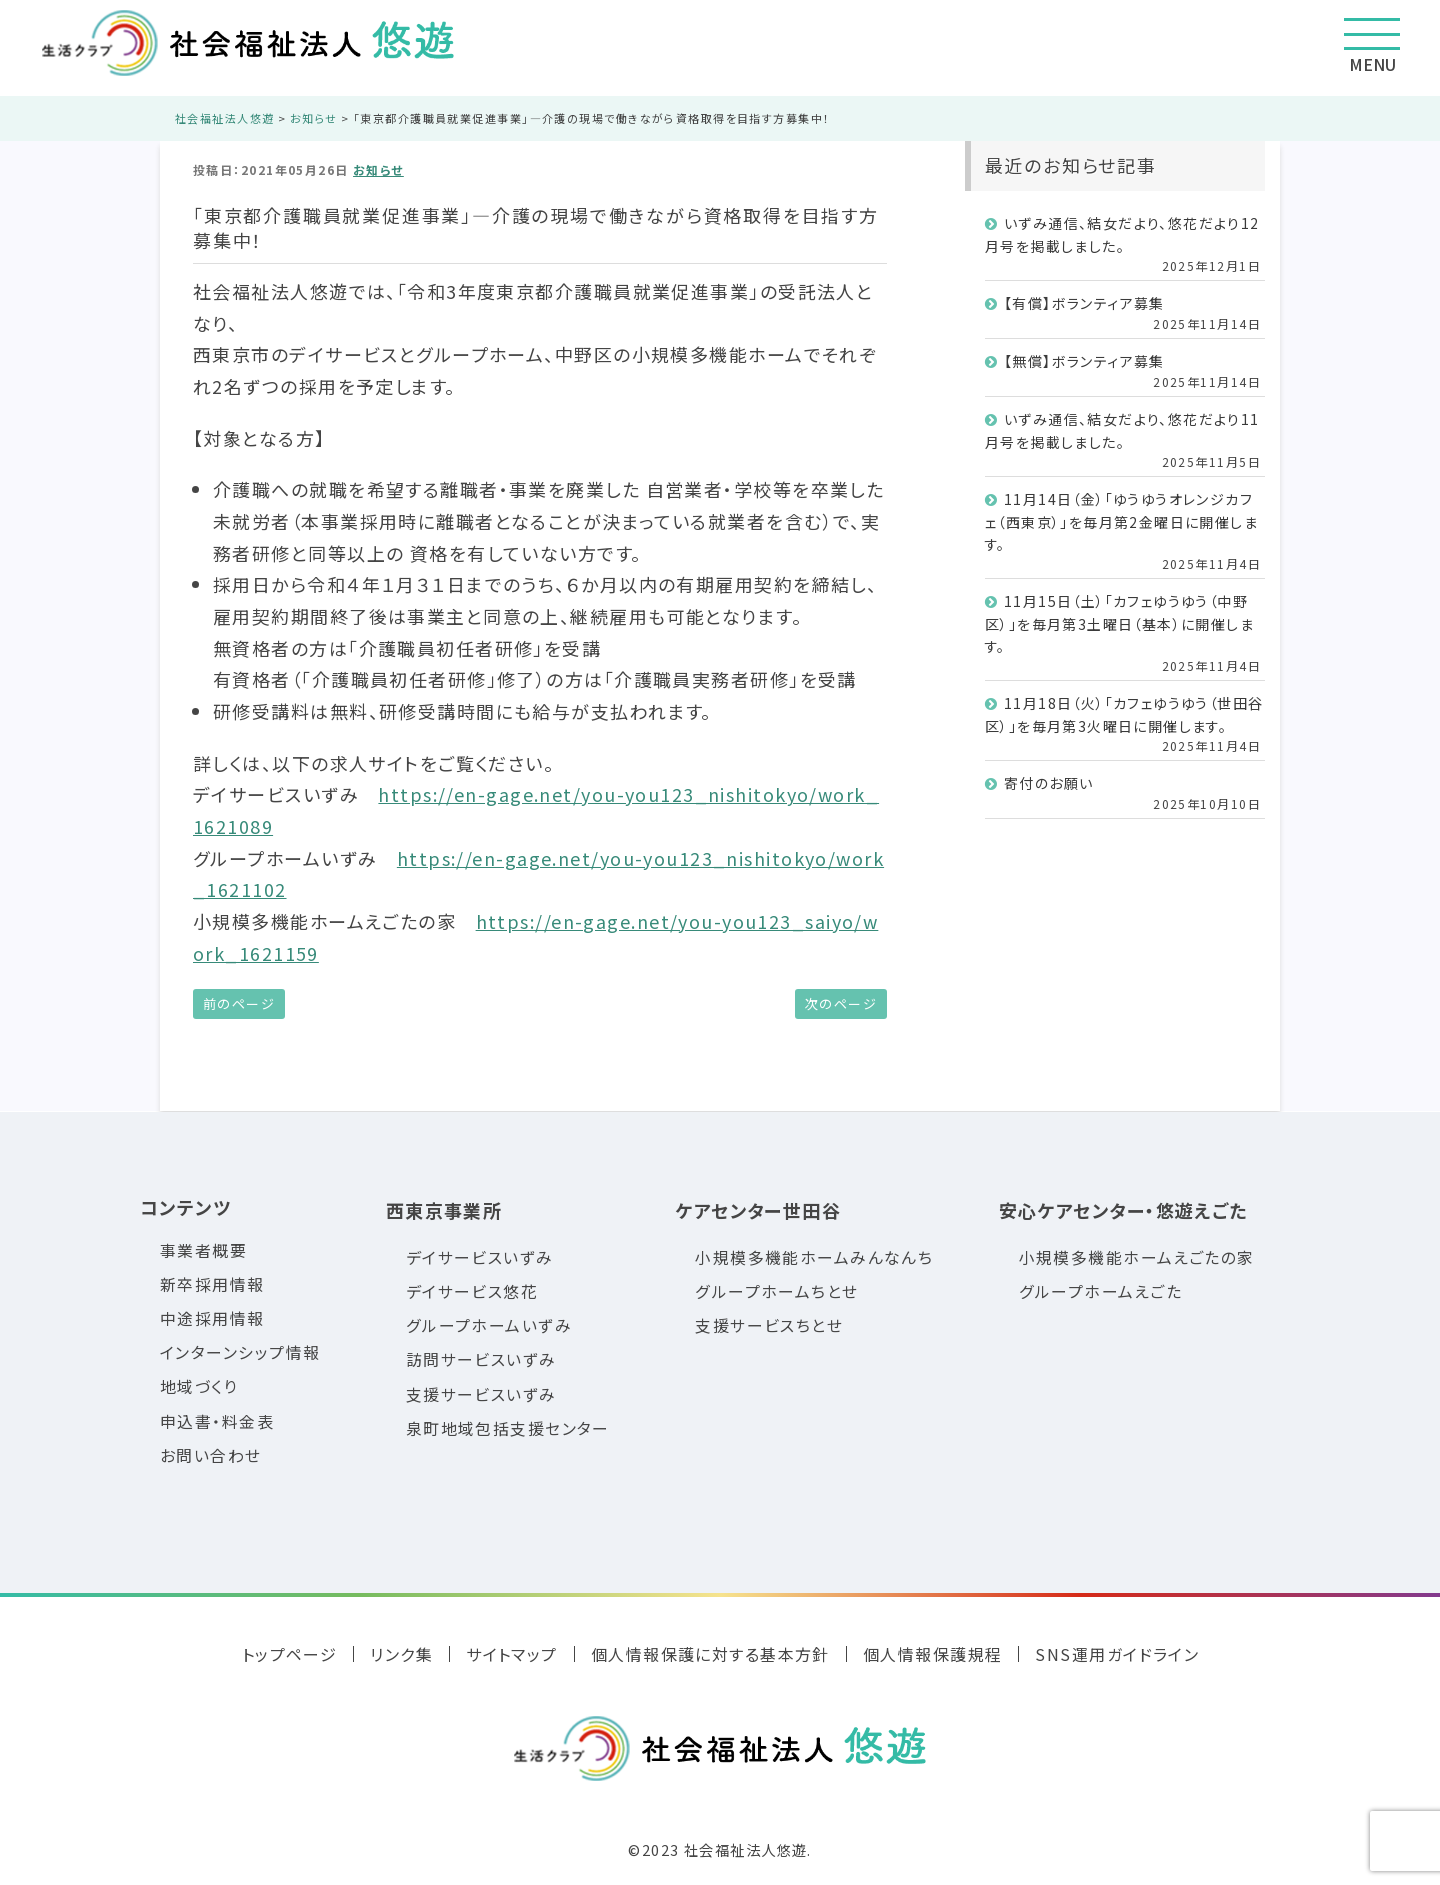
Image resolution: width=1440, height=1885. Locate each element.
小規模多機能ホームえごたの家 (1137, 1257)
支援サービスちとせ (769, 1325)
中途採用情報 (212, 1318)
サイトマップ (512, 1654)
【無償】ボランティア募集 (1084, 361)
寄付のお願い (1048, 783)
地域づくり (199, 1386)
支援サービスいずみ (481, 1394)
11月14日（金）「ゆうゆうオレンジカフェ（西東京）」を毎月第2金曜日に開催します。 (1121, 521)
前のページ (239, 1003)
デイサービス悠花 (472, 1291)
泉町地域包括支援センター (508, 1428)
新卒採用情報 (212, 1284)
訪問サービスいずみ (481, 1359)
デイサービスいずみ (480, 1257)
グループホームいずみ (489, 1325)
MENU (1372, 47)
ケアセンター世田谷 (758, 1210)
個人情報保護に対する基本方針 (710, 1654)
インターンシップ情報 (240, 1352)
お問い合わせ (211, 1455)
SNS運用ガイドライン (1117, 1654)
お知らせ (378, 169)
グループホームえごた (1100, 1291)
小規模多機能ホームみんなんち (814, 1257)
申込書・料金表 (217, 1421)
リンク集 (401, 1654)
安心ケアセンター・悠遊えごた (1123, 1210)
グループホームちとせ (776, 1291)
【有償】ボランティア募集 (1084, 303)
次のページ (841, 1003)
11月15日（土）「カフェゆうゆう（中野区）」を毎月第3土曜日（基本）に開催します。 (1119, 623)
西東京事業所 (444, 1210)
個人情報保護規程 (933, 1654)
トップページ (290, 1654)
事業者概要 (203, 1250)
